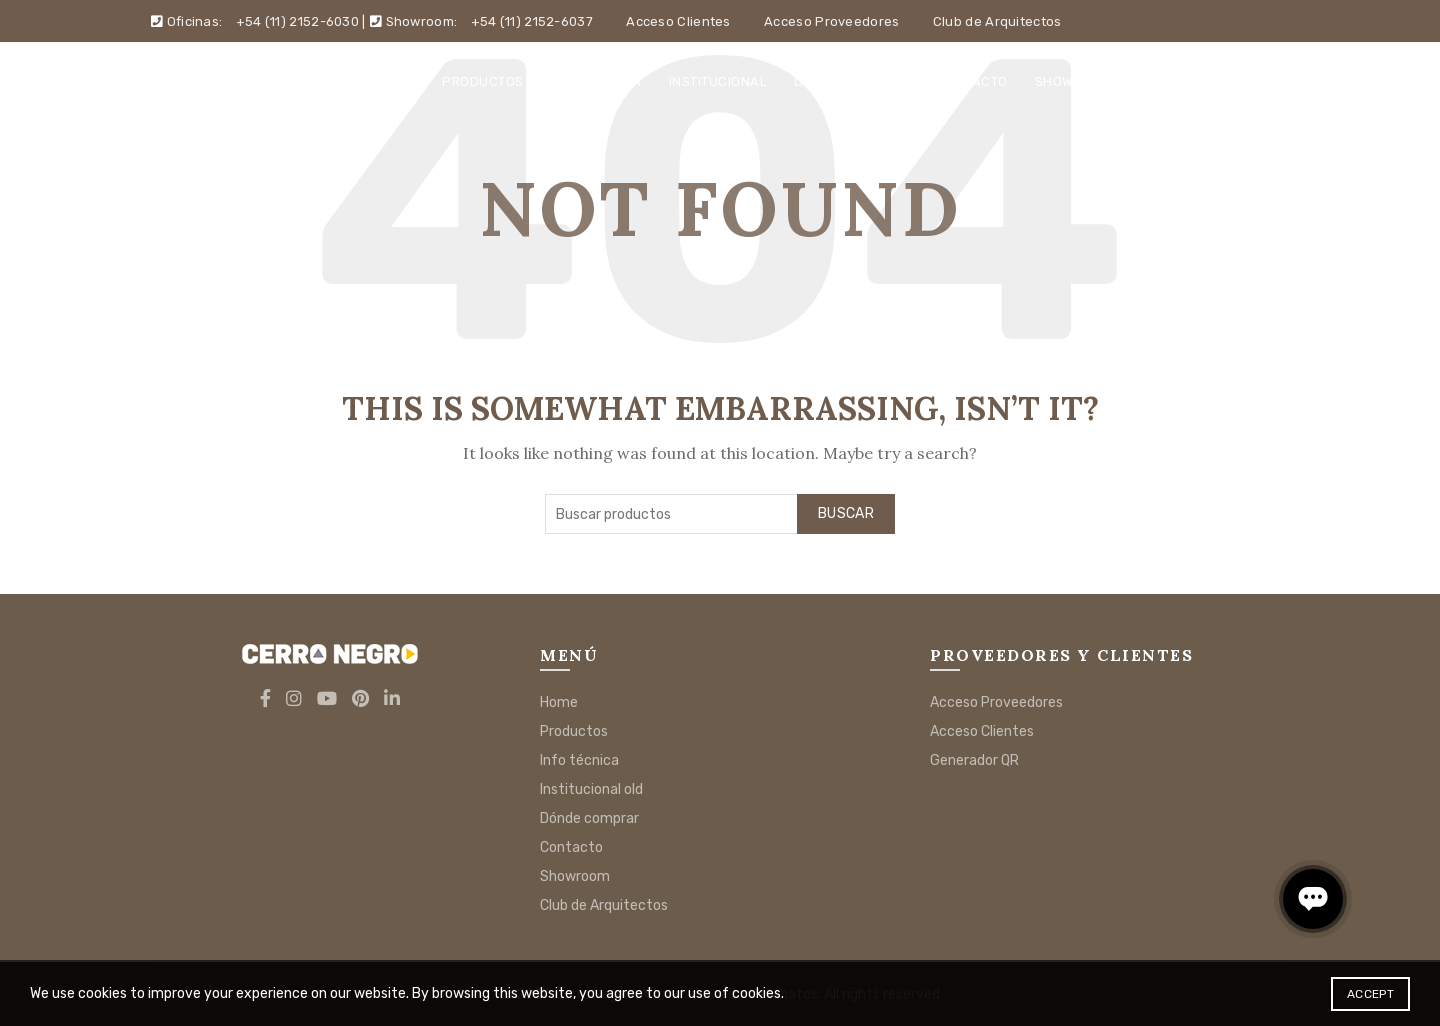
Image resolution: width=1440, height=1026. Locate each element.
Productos (483, 81)
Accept (1370, 994)
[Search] (1274, 81)
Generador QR (974, 760)
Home (396, 81)
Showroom (1073, 81)
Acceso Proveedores (831, 21)
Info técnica (596, 81)
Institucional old (591, 789)
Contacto (972, 81)
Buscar (846, 513)
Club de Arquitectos (997, 21)
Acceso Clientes (678, 21)
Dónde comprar (852, 81)
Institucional (718, 81)
